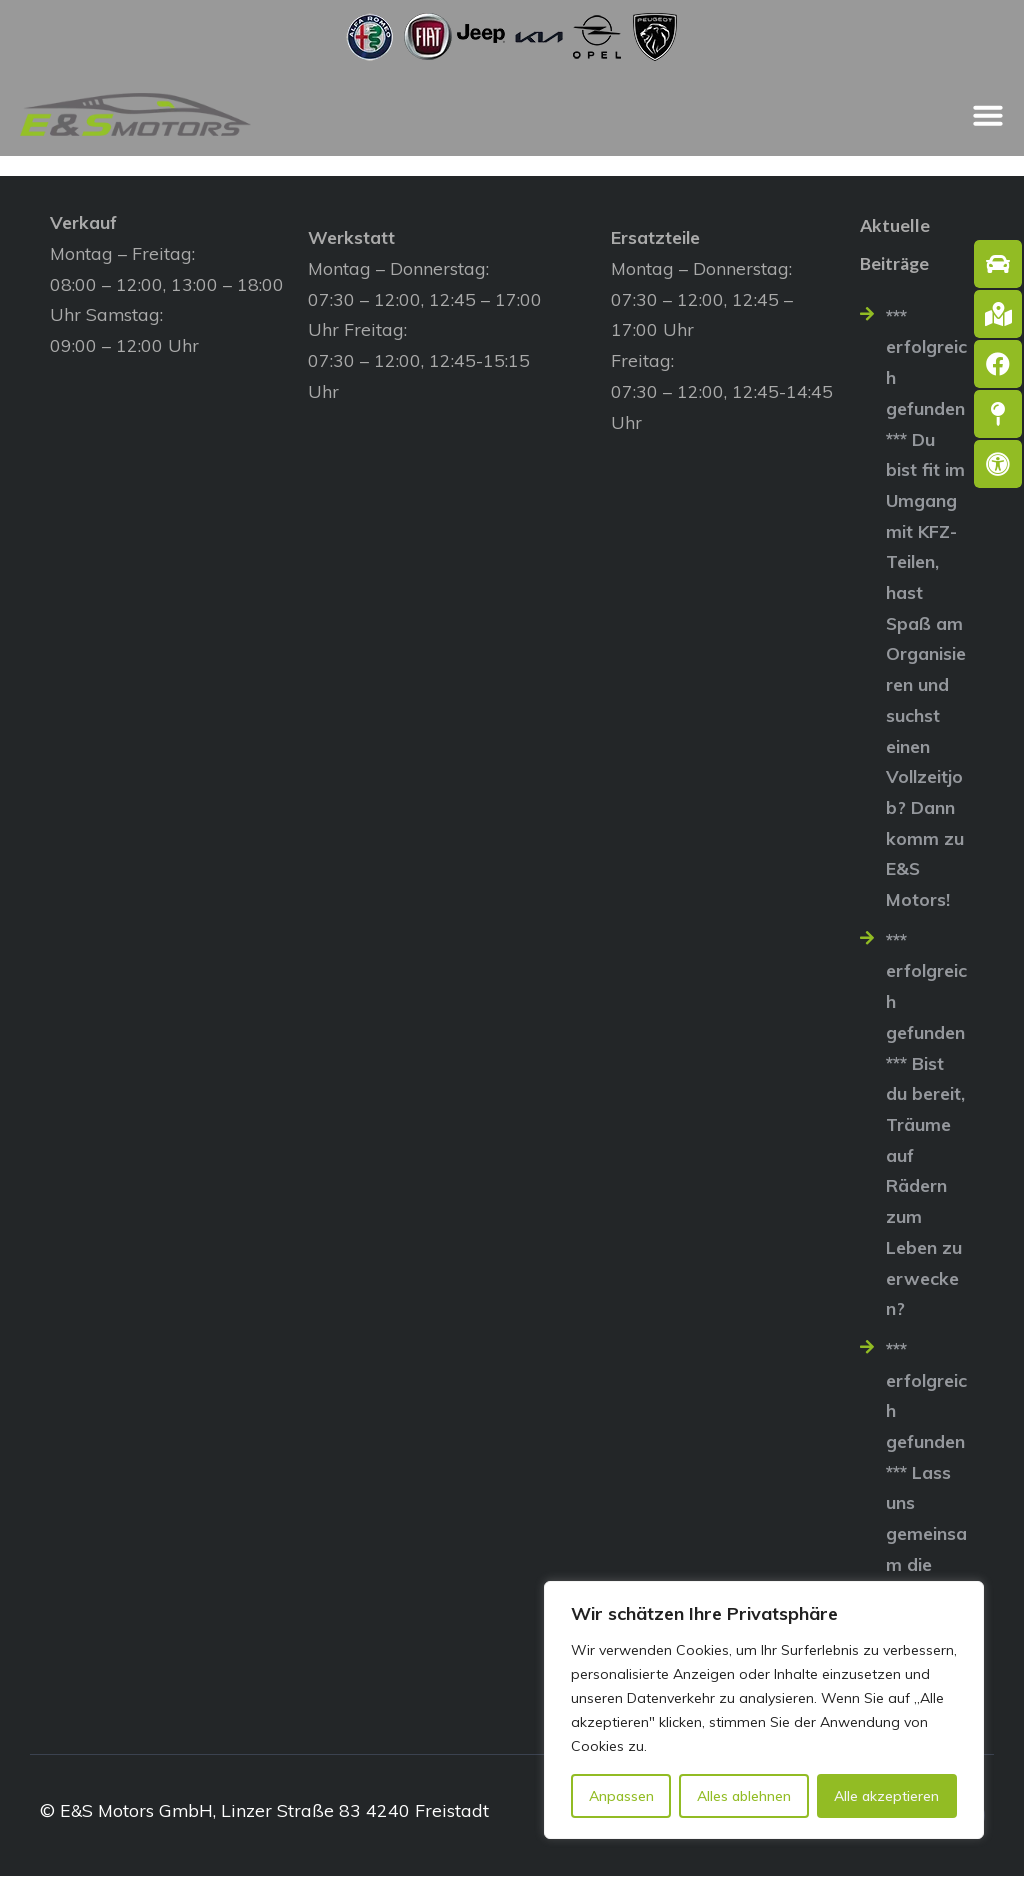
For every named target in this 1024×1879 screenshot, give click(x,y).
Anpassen (621, 1796)
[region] (764, 1710)
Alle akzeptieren (886, 1796)
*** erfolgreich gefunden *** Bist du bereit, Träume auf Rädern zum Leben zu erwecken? (926, 1125)
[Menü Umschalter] (988, 115)
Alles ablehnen (744, 1796)
